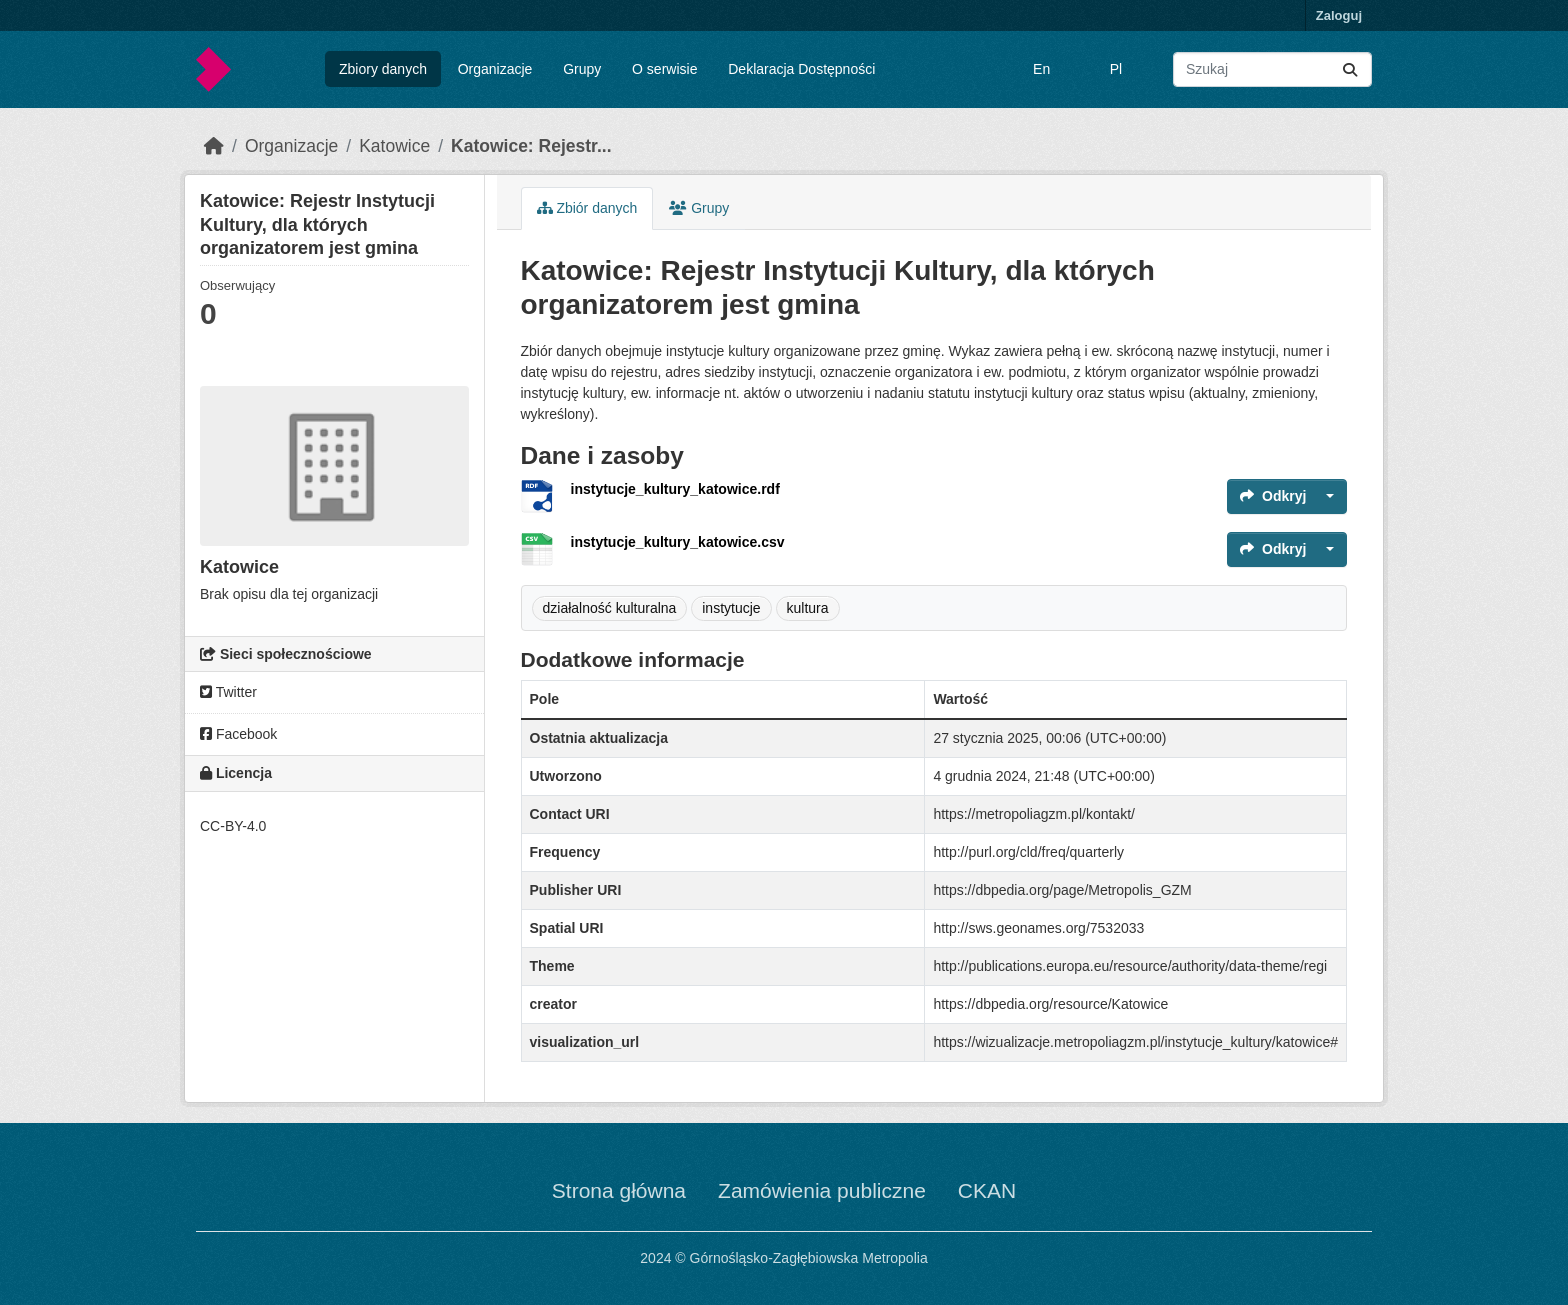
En (1041, 69)
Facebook (238, 734)
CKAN (987, 1190)
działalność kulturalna (610, 608)
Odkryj (1273, 496)
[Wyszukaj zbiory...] (1272, 69)
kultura (808, 608)
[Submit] (1350, 69)
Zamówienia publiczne (822, 1190)
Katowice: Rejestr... (531, 146)
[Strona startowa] (214, 146)
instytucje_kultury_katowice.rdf (675, 489)
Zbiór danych (587, 208)
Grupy (582, 69)
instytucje (731, 608)
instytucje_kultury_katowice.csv (678, 542)
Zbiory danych (383, 69)
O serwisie (664, 69)
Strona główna (619, 1190)
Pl (1116, 69)
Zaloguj (1339, 15)
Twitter (228, 692)
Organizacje (495, 69)
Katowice (394, 146)
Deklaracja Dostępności (801, 69)
